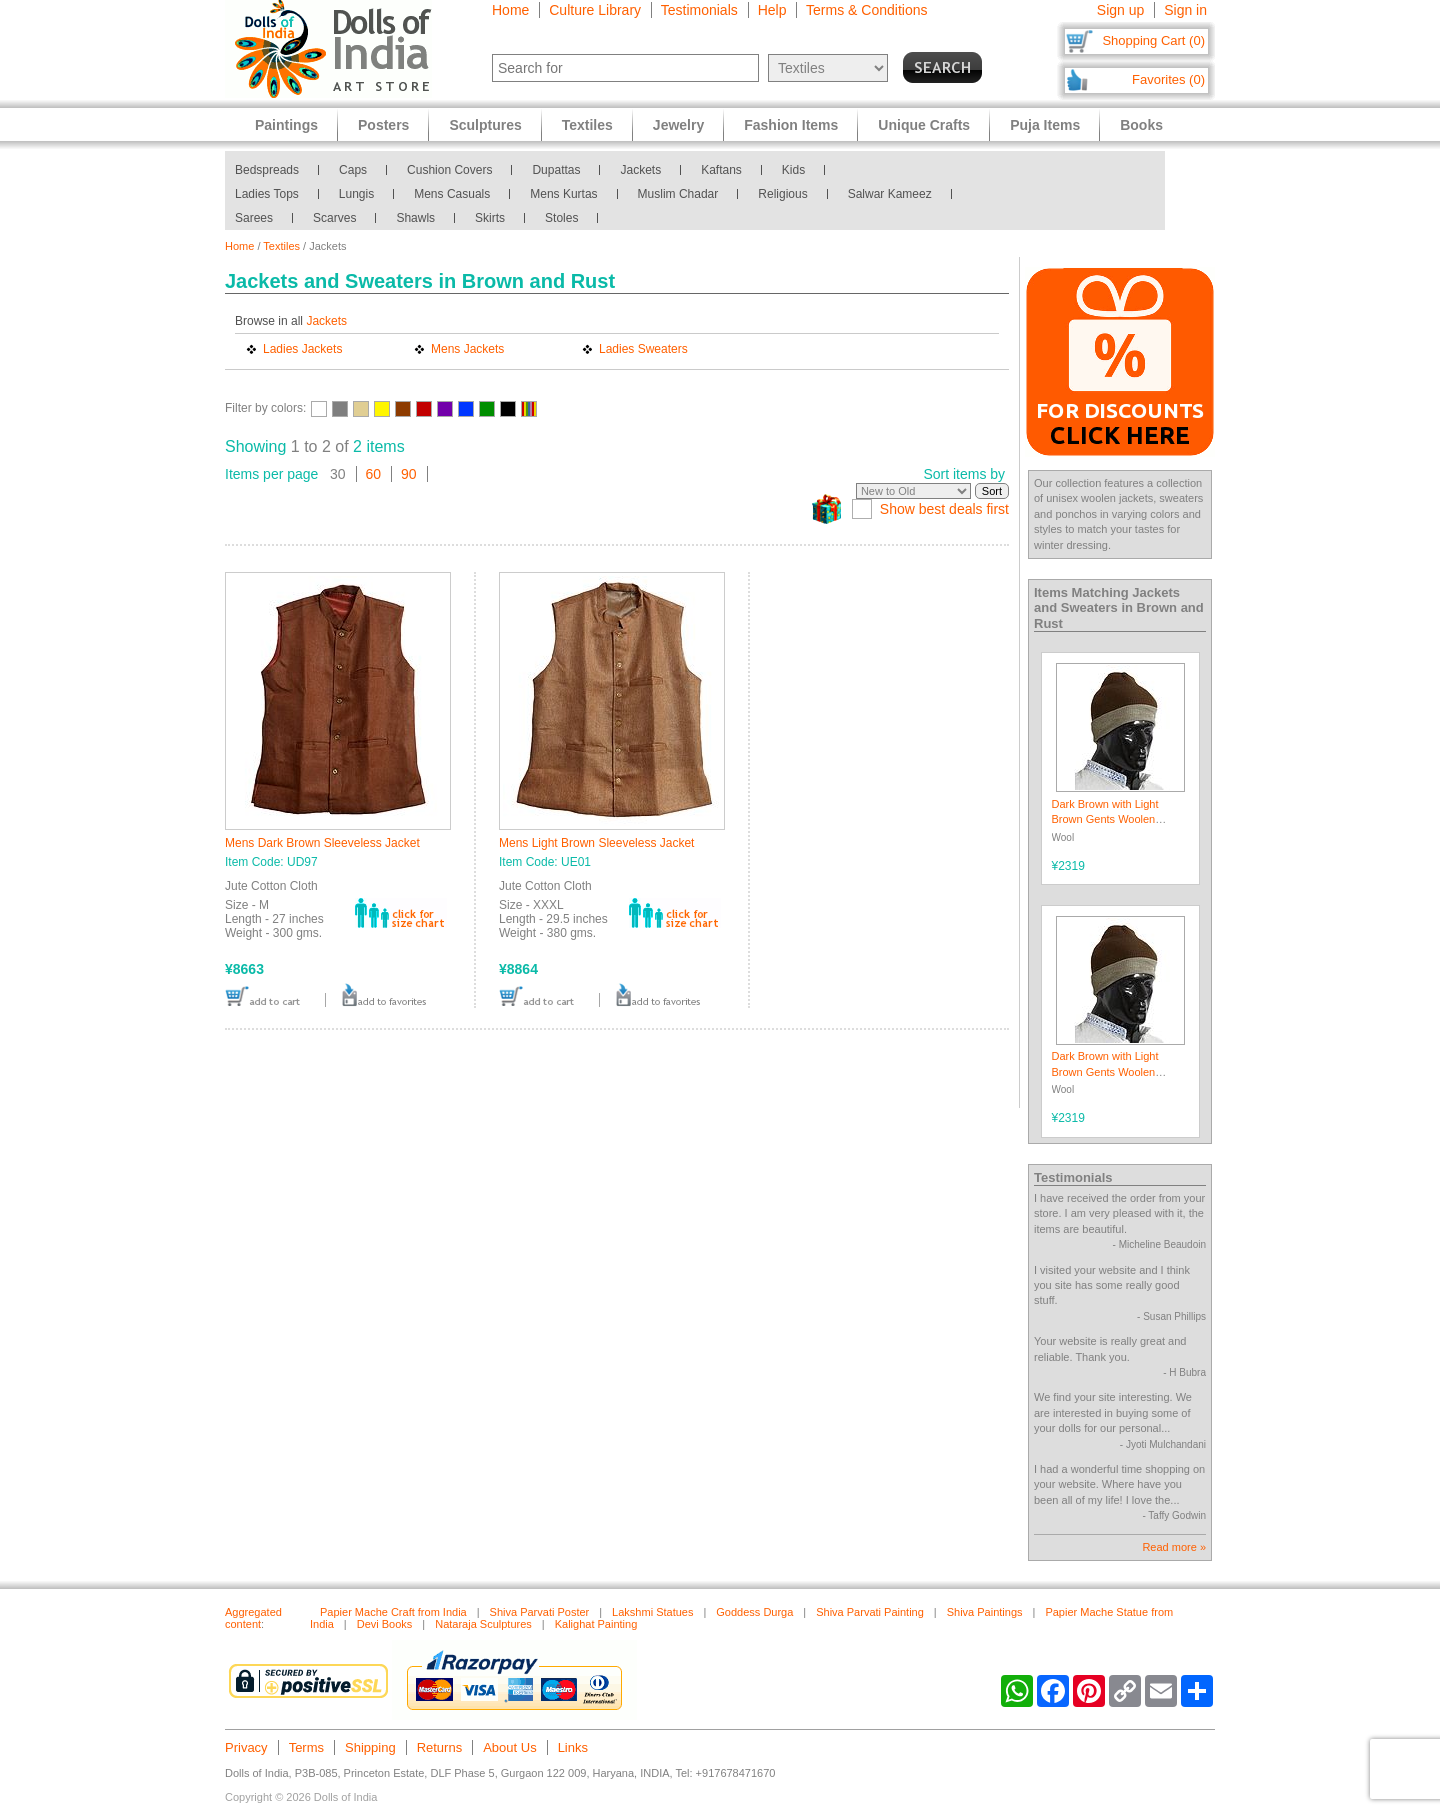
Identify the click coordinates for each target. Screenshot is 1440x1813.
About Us (509, 1747)
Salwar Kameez (890, 194)
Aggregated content (253, 1618)
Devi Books (385, 1624)
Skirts (490, 218)
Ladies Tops (267, 194)
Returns (440, 1747)
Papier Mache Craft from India (393, 1612)
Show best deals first (944, 509)
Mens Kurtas (563, 194)
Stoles (561, 218)
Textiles (281, 246)
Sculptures (485, 125)
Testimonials (699, 10)
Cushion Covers (449, 170)
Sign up (1120, 10)
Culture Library (595, 10)
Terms (306, 1747)
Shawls (415, 218)
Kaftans (721, 170)
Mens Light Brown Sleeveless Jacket (596, 843)
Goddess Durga (754, 1612)
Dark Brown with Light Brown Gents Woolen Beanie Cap (1105, 819)
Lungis (356, 194)
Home (510, 10)
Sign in (1185, 10)
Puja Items (1045, 125)
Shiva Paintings (985, 1612)
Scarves (334, 218)
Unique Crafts (924, 125)
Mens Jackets (467, 349)
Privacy (246, 1747)
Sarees (254, 218)
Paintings (286, 125)
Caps (353, 170)
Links (573, 1747)
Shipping (370, 1747)
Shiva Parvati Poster (540, 1612)
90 (409, 474)
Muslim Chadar (678, 194)
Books (1141, 125)
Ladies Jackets (302, 349)
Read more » (1174, 1547)
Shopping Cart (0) (1153, 40)
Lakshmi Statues (652, 1612)
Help (772, 10)
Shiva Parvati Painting (870, 1612)
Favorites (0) (1168, 79)
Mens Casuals (452, 194)
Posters (383, 125)
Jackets (640, 170)
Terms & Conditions (866, 10)
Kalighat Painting (596, 1624)
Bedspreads (267, 170)
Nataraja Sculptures (483, 1624)
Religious (782, 194)
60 (374, 474)
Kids (793, 170)
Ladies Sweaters (643, 349)
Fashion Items (791, 125)
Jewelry (678, 125)
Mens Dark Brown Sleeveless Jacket (322, 843)
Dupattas (556, 170)
